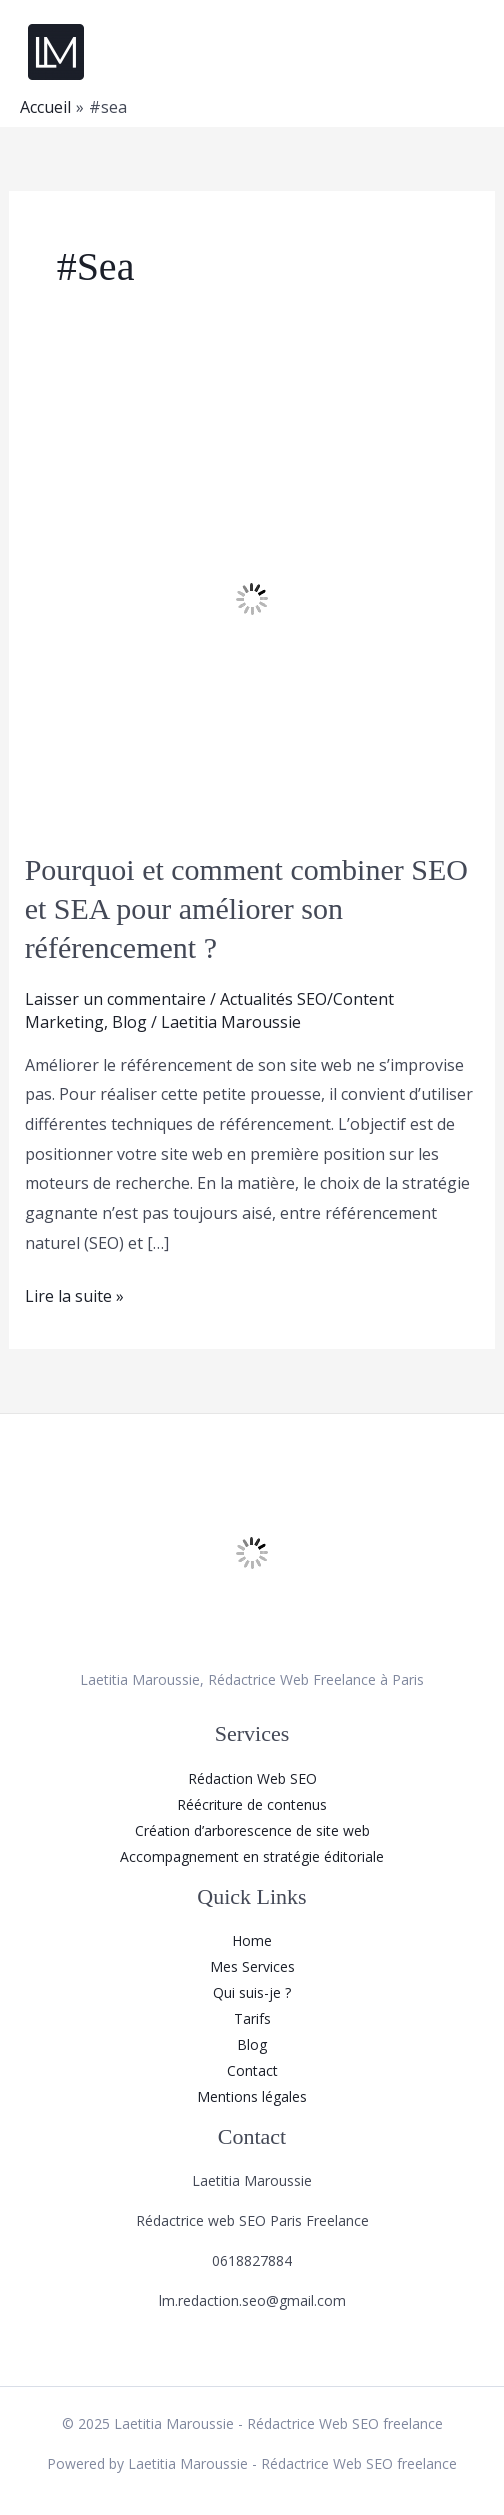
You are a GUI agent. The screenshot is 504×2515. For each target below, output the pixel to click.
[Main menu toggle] (463, 52)
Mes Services (252, 1966)
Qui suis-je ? (252, 1992)
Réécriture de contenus (252, 1804)
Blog (129, 1022)
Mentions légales (252, 2096)
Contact (252, 2070)
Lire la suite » (74, 1294)
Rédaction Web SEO (252, 1778)
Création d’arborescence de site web (252, 1830)
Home (252, 1940)
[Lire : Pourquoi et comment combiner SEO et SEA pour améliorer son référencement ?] (252, 597)
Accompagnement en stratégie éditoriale (252, 1856)
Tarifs (252, 2018)
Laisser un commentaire (115, 999)
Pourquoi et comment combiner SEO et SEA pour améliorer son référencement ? (246, 908)
